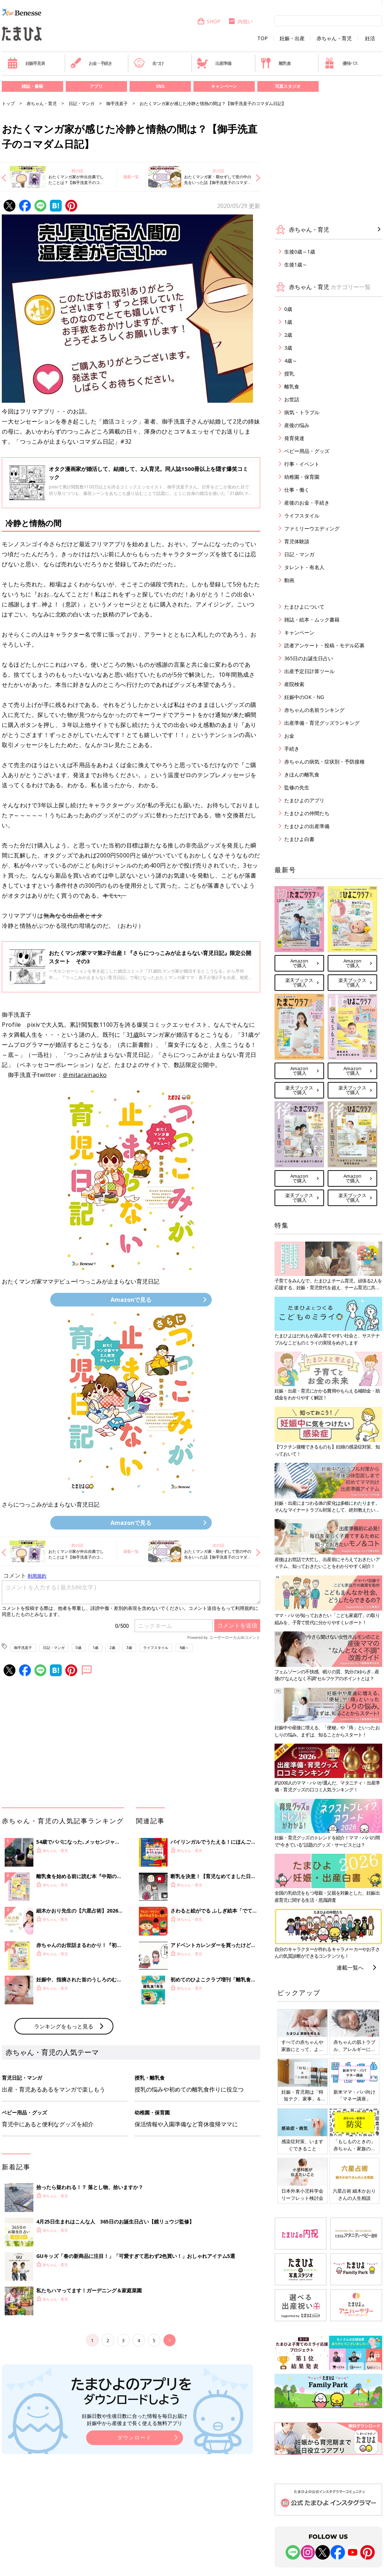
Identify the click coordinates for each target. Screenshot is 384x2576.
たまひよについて (304, 606)
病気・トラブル (301, 412)
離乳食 (275, 63)
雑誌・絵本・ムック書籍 (311, 619)
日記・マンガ (81, 103)
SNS (160, 86)
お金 (289, 735)
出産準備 (214, 63)
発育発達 (294, 438)
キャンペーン (224, 86)
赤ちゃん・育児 (334, 38)
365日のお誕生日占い (308, 658)
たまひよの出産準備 (306, 826)
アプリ (96, 86)
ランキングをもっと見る (63, 2026)
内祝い (240, 21)
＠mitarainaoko (84, 1075)
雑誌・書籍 (32, 86)
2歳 (112, 1647)
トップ (8, 103)
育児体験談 (296, 541)
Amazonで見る (131, 1300)
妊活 (370, 38)
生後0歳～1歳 (299, 251)
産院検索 (294, 684)
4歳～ (184, 1647)
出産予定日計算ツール (309, 671)
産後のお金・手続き (306, 502)
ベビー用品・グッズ (306, 451)
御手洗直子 (117, 103)
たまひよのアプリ (304, 800)
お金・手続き (91, 63)
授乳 (289, 373)
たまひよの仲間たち (306, 813)
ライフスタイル (155, 1647)
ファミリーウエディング (311, 528)
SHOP (208, 21)
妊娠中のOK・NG (304, 697)
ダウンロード (134, 2437)
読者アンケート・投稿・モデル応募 (324, 645)
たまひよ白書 (299, 839)
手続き (291, 748)
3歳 (129, 1647)
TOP (262, 38)
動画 (289, 580)
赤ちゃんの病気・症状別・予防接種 (324, 761)
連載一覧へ (350, 1967)
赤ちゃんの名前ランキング (314, 709)
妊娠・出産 (292, 38)
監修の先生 (296, 787)
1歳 (134, 1035)
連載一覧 (131, 176)
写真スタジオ (288, 86)
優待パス (341, 63)
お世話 (291, 399)
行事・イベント (301, 463)
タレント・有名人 (304, 567)
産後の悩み (296, 425)
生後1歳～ (295, 264)
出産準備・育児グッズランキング (322, 722)
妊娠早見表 (26, 63)
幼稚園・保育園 (301, 476)
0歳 (78, 1647)
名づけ (149, 63)
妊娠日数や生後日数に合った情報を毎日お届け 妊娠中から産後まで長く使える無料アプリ (134, 2419)
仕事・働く (296, 489)
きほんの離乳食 (301, 774)
